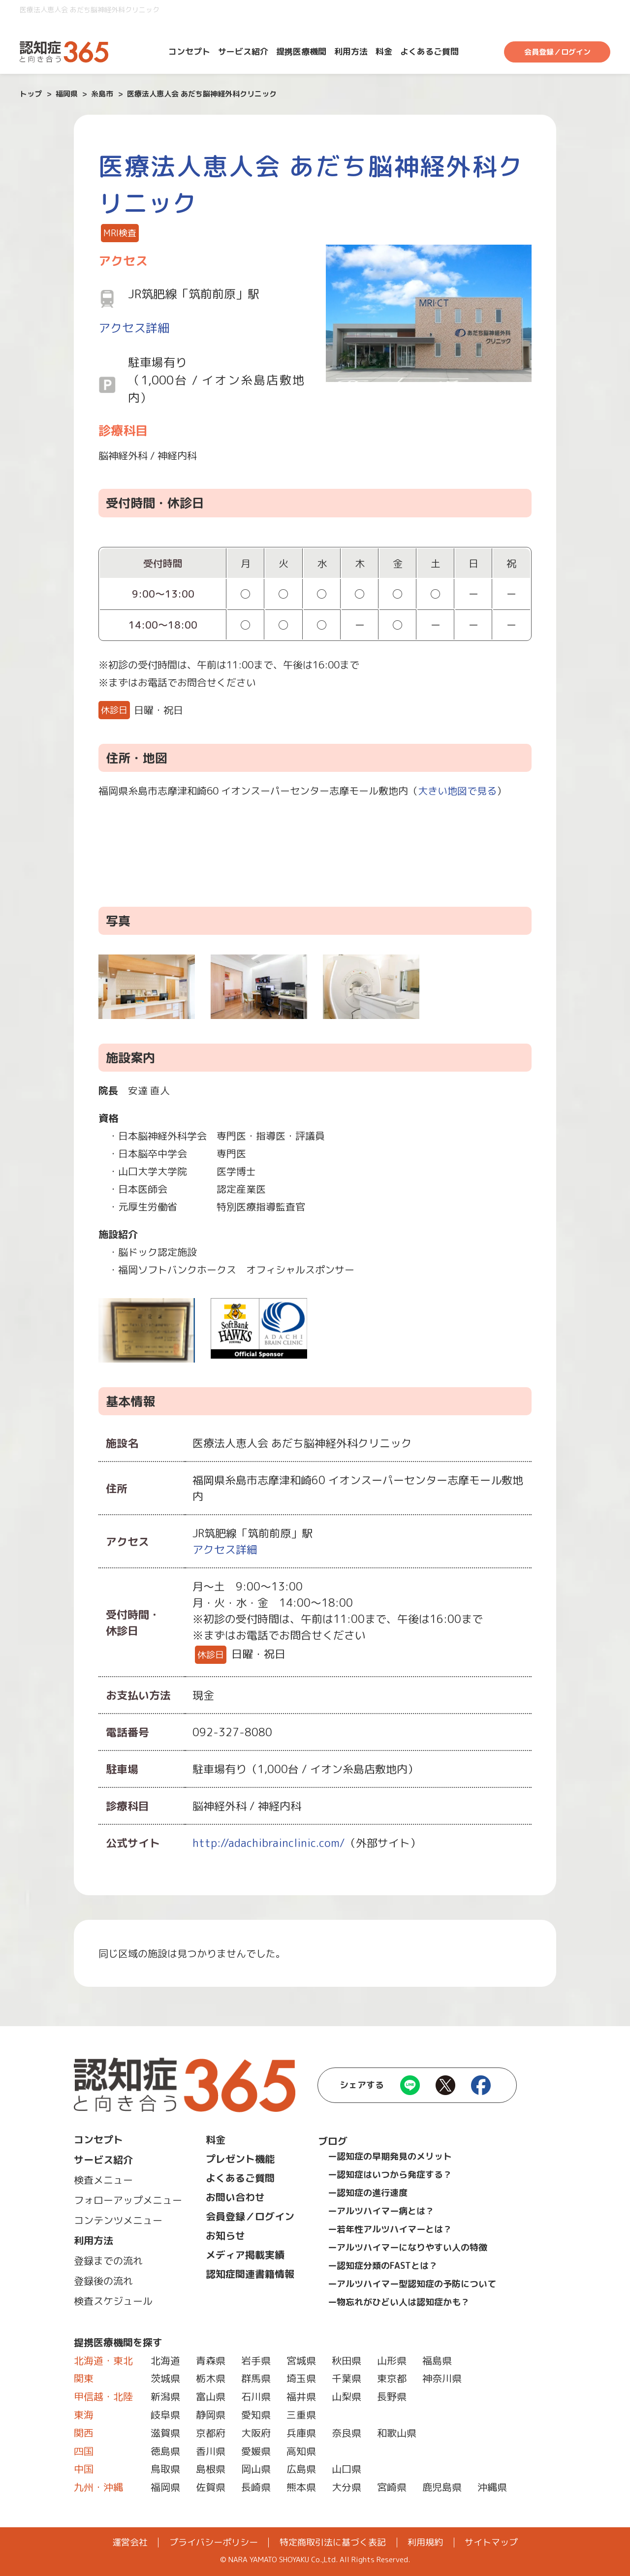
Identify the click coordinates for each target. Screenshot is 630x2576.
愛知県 (256, 2414)
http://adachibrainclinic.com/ (268, 1842)
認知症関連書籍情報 (250, 2274)
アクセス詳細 (133, 327)
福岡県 (165, 2487)
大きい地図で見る (457, 790)
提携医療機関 (301, 51)
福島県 (437, 2360)
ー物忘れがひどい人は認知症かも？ (399, 2302)
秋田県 (346, 2360)
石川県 (256, 2396)
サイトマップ (491, 2542)
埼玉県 (301, 2378)
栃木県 (210, 2378)
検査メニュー (103, 2180)
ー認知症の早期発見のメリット (390, 2156)
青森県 (210, 2360)
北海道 (165, 2360)
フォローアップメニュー (128, 2200)
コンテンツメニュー (118, 2220)
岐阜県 (165, 2414)
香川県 (210, 2451)
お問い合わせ (235, 2197)
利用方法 (351, 51)
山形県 (392, 2360)
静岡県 (210, 2414)
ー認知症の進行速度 (368, 2193)
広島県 (301, 2469)
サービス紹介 (243, 51)
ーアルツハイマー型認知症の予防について (412, 2284)
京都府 (210, 2433)
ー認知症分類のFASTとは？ (383, 2265)
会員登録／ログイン (557, 52)
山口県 (346, 2469)
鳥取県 (165, 2469)
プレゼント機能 (240, 2158)
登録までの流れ (108, 2260)
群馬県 (256, 2378)
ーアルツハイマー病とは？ (381, 2211)
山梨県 (346, 2396)
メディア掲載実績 (245, 2254)
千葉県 (346, 2378)
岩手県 (256, 2360)
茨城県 (165, 2378)
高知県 (301, 2451)
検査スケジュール (113, 2301)
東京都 (392, 2378)
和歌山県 (396, 2433)
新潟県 (165, 2396)
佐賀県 (210, 2487)
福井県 (301, 2396)
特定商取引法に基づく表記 (333, 2542)
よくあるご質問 (429, 51)
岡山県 (256, 2469)
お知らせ (225, 2235)
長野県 (392, 2396)
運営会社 (130, 2542)
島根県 (210, 2469)
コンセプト (189, 51)
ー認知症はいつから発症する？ (390, 2174)
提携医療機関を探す (118, 2342)
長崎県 (256, 2487)
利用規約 (425, 2542)
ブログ (332, 2141)
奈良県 (346, 2433)
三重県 (301, 2414)
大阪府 (256, 2433)
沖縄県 (492, 2487)
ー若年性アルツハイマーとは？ (390, 2229)
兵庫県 (301, 2433)
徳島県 (165, 2451)
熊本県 (301, 2487)
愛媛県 (256, 2451)
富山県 (210, 2396)
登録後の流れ (103, 2281)
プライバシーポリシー (213, 2542)
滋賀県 (165, 2433)
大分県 (346, 2487)
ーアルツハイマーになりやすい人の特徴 (407, 2247)
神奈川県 (442, 2378)
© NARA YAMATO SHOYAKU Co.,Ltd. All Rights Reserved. (315, 2559)
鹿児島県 (442, 2487)
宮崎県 (392, 2487)
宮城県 (301, 2360)
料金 (384, 51)
